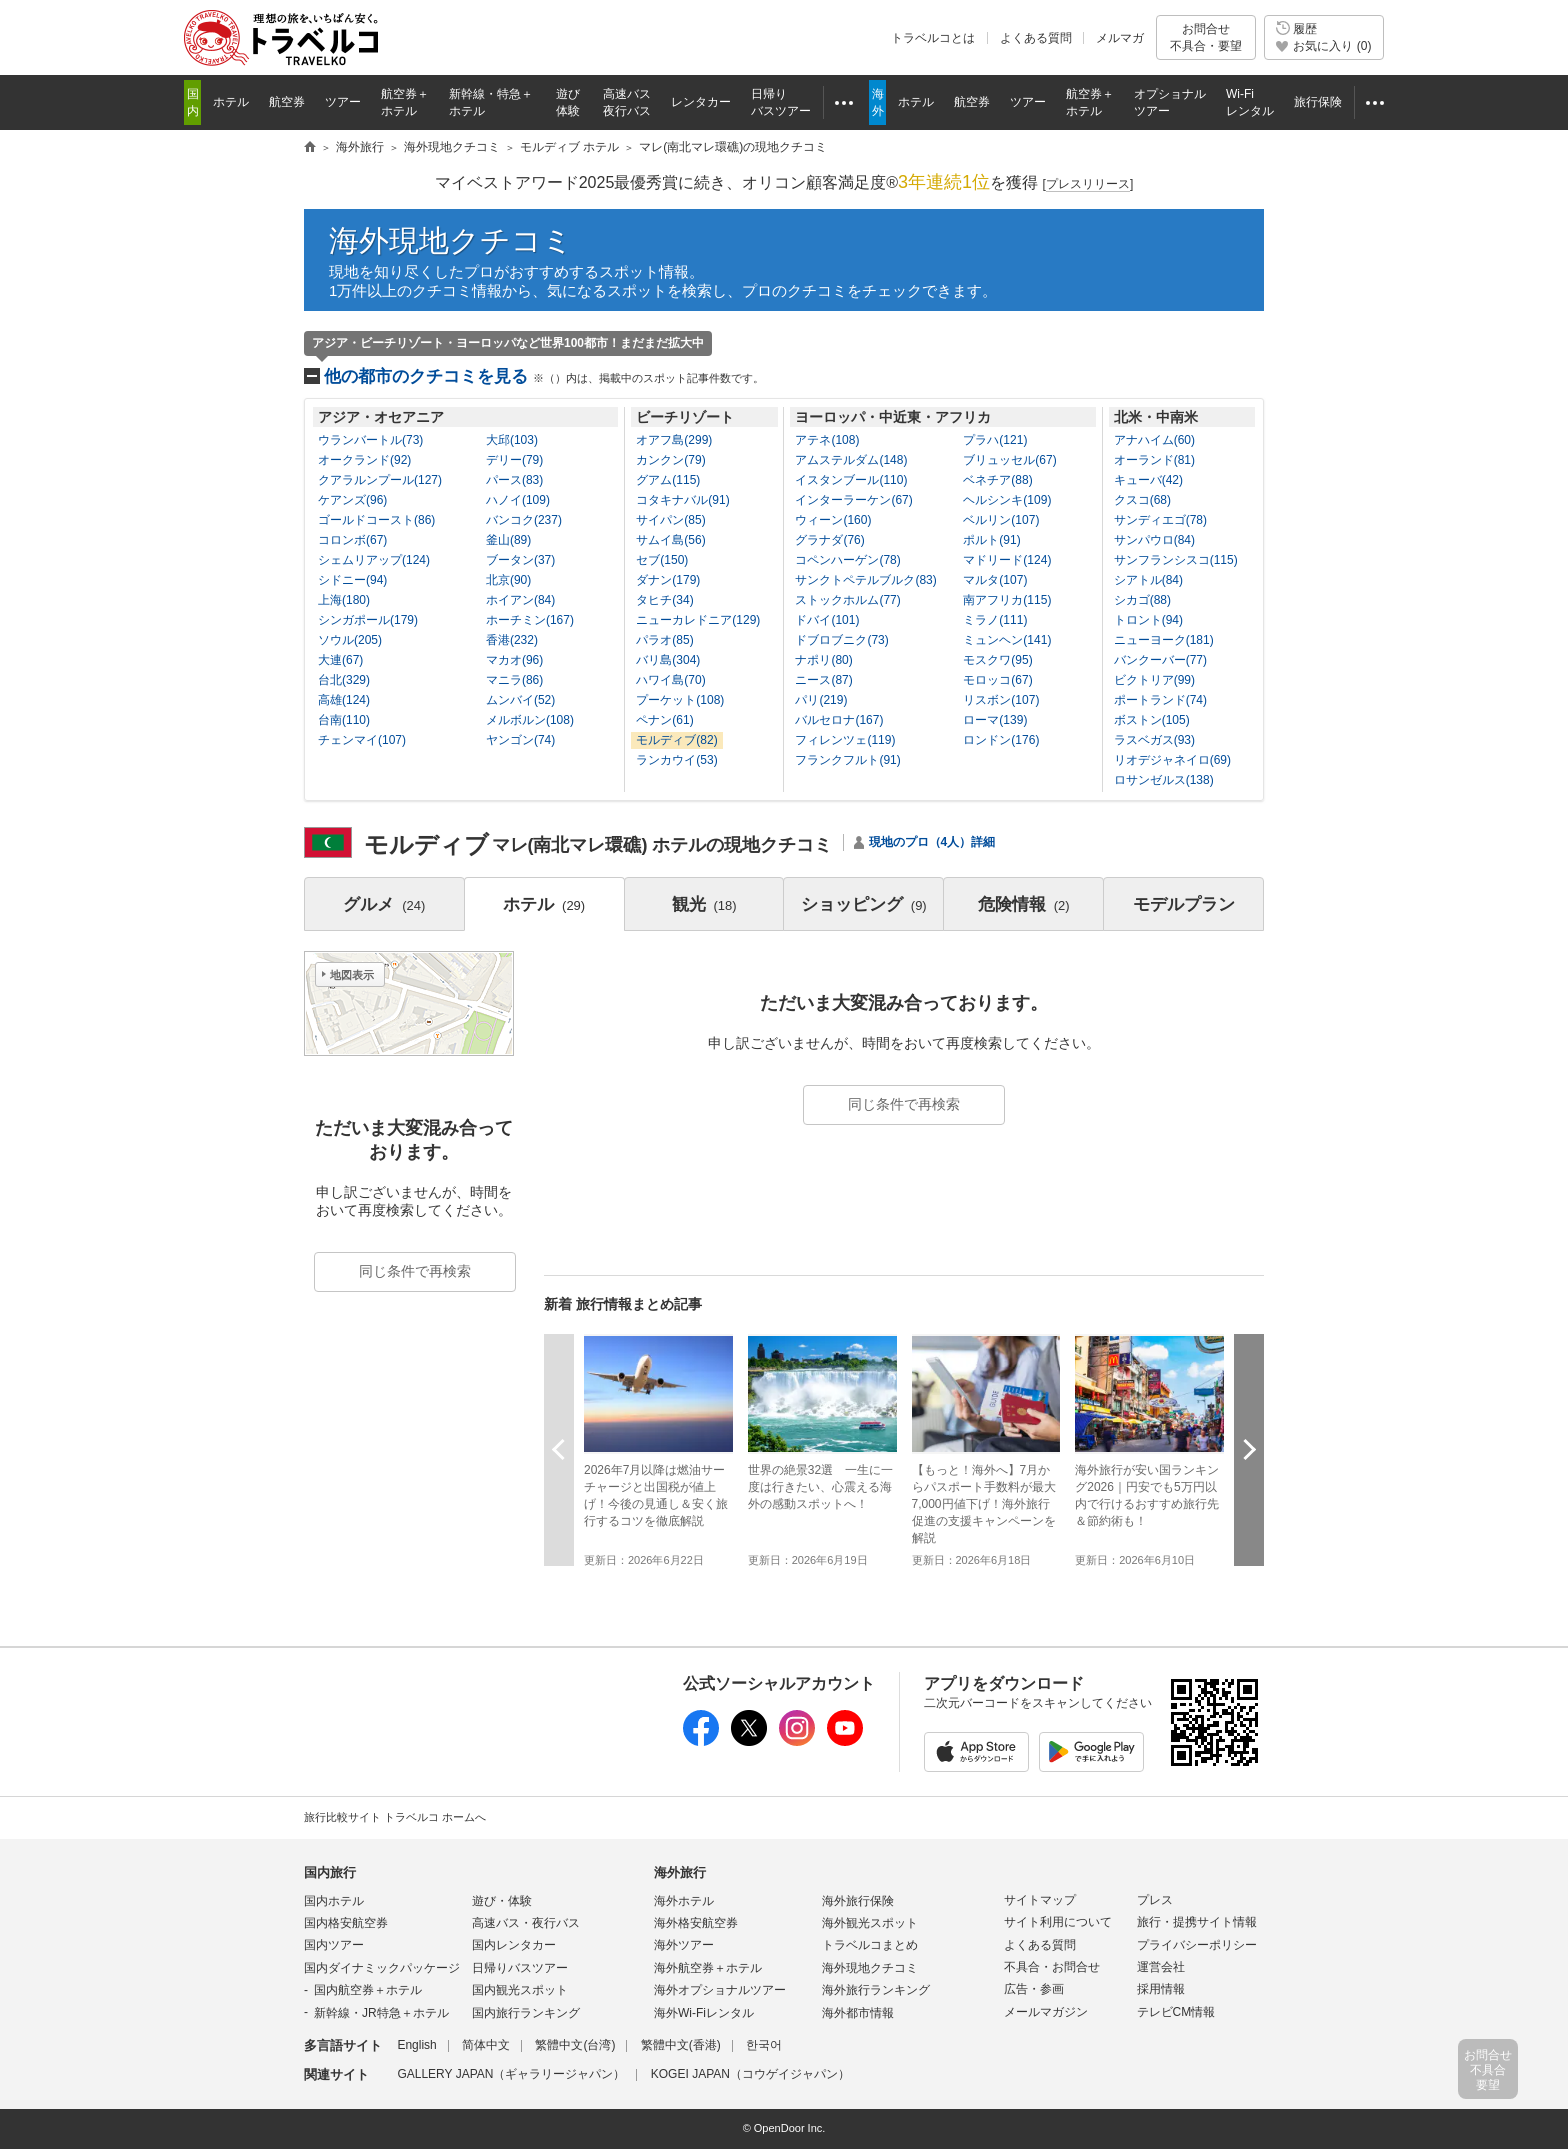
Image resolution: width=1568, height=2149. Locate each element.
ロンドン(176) (1001, 740)
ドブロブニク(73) (841, 640)
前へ (559, 1449)
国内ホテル (334, 1901)
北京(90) (508, 580)
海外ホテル (684, 1901)
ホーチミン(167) (530, 620)
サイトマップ (1040, 1900)
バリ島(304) (668, 660)
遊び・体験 (502, 1901)
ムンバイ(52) (520, 700)
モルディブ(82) (676, 740)
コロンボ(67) (352, 540)
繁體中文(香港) (681, 2045)
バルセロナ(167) (839, 720)
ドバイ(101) (827, 620)
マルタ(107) (995, 580)
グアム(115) (668, 480)
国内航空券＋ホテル (368, 1990)
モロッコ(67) (997, 680)
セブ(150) (662, 560)
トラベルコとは (933, 38)
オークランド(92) (364, 460)
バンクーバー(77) (1160, 660)
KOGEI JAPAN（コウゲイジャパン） (750, 2074)
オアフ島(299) (674, 440)
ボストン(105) (1152, 720)
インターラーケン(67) (853, 500)
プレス (1155, 1900)
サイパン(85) (670, 520)
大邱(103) (512, 440)
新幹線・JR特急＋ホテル (381, 2013)
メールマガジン (1046, 2012)
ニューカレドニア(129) (698, 620)
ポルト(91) (991, 540)
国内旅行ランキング (526, 2013)
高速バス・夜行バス (526, 1923)
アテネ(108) (827, 440)
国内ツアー (334, 1945)
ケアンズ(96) (352, 500)
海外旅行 (680, 1872)
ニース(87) (823, 680)
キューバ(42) (1148, 480)
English (416, 2045)
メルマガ (1120, 38)
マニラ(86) (514, 680)
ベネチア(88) (997, 480)
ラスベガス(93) (1154, 740)
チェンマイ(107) (362, 740)
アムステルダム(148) (851, 460)
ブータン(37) (520, 560)
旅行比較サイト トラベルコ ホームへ (395, 1817)
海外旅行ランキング (876, 1990)
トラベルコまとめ (870, 1945)
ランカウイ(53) (676, 760)
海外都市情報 (858, 2013)
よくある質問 (1036, 38)
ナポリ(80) (823, 660)
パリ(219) (821, 700)
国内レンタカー (514, 1945)
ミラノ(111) (995, 620)
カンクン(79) (670, 460)
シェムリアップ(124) (374, 560)
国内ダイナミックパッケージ (382, 1968)
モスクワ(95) (997, 660)
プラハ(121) (995, 440)
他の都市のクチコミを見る (544, 376)
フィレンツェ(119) (845, 740)
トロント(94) (1148, 620)
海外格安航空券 (696, 1923)
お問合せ (1206, 37)
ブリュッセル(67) (1009, 460)
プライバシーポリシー (1197, 1945)
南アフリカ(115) (1007, 600)
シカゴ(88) (1142, 600)
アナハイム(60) (1154, 440)
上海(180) (344, 600)
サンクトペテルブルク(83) (865, 580)
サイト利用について (1058, 1922)
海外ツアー (684, 1945)
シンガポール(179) (368, 620)
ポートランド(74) (1160, 700)
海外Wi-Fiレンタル (704, 2013)
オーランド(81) (1154, 460)
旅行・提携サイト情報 (1197, 1922)
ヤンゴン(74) (520, 740)
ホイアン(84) (520, 600)
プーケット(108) (680, 700)
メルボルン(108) (530, 720)
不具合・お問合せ (1052, 1967)
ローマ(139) (995, 720)
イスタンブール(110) (851, 480)
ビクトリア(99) (1154, 680)
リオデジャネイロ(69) (1172, 760)
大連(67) (340, 660)
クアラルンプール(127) (380, 480)
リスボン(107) (1001, 700)
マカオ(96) (514, 660)
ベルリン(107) (1001, 520)
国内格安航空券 (346, 1923)
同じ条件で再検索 (904, 1104)
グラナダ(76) (829, 540)
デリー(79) (514, 460)
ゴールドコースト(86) (376, 520)
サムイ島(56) (670, 540)
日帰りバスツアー (520, 1968)
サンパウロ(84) (1154, 540)
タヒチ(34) (664, 600)
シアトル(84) (1148, 580)
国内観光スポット (520, 1990)
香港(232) (512, 640)
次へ (1249, 1449)
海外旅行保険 (858, 1901)
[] (1088, 184)
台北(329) (344, 680)
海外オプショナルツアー (720, 1990)
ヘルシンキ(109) (1007, 500)
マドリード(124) (1007, 560)
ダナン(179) (668, 580)
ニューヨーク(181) (1164, 640)
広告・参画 (1034, 1989)
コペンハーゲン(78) (847, 560)
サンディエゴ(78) (1160, 520)
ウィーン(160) (833, 520)
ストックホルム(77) (847, 600)
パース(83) (514, 480)
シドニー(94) (352, 580)
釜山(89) (508, 540)
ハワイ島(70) (670, 680)
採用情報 (1161, 1989)
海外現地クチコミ (451, 240)
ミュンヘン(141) (1007, 640)
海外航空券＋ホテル (708, 1968)
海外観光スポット (870, 1923)
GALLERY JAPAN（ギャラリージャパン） (511, 2074)
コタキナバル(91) (682, 500)
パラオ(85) (664, 640)
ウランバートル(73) (370, 440)
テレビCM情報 (1176, 2012)
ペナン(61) (664, 720)
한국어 (764, 2045)
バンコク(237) (524, 520)
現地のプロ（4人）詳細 (932, 842)
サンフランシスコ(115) (1176, 560)
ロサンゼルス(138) (1164, 780)
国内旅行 (330, 1872)
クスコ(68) (1142, 500)
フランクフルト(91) (847, 760)
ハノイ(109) (518, 500)
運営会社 (1161, 1967)
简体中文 (486, 2045)
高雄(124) (344, 700)
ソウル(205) (350, 640)
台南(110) (344, 720)
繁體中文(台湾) (575, 2045)
